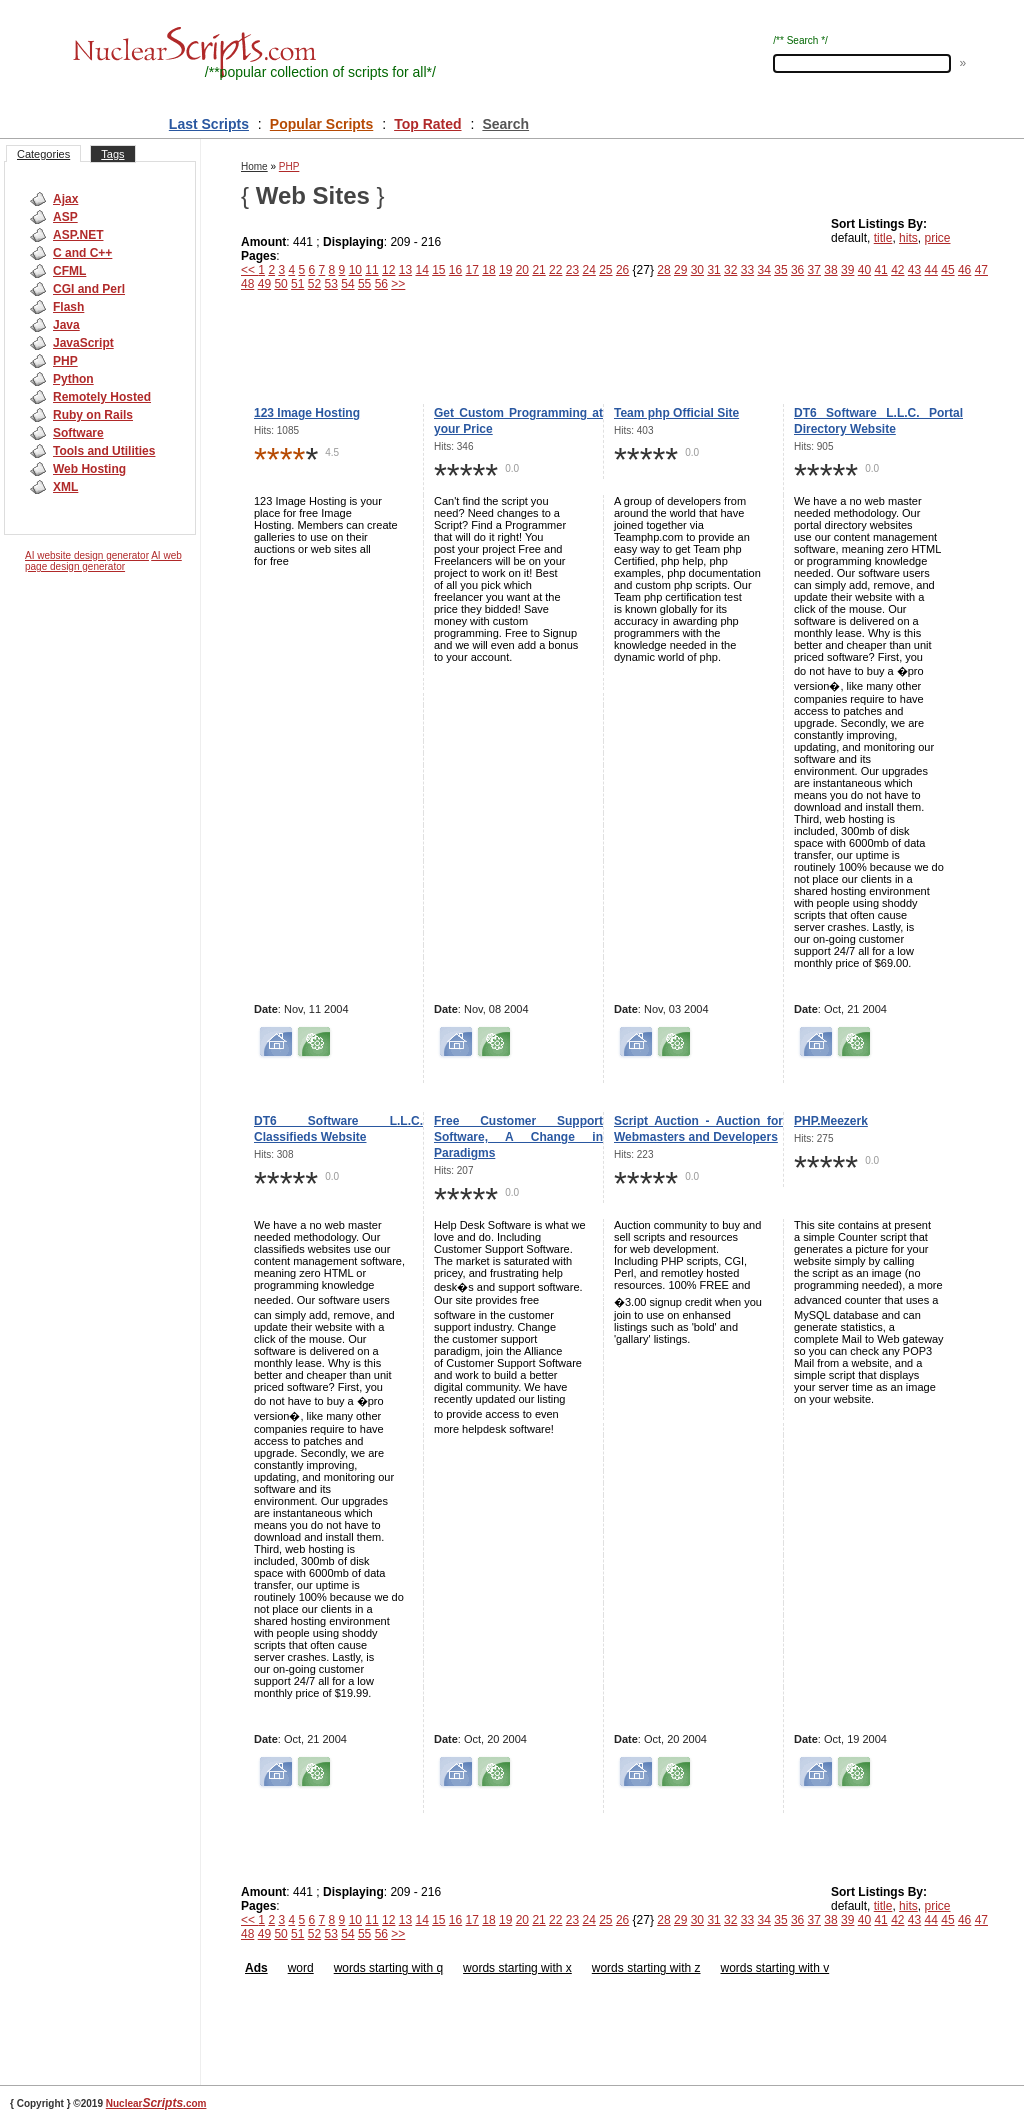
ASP (65, 217)
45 (947, 270)
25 (605, 270)
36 (797, 270)
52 (314, 284)
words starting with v (774, 1968)
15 (438, 270)
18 (488, 270)
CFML (69, 271)
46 (964, 270)
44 (931, 270)
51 (297, 284)
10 (355, 270)
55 (364, 284)
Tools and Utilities (104, 451)
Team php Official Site (676, 413)
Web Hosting (89, 469)
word (301, 1968)
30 (697, 270)
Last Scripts (209, 124)
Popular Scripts (321, 124)
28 (663, 270)
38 (830, 270)
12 (388, 270)
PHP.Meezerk (831, 1121)
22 (555, 270)
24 (588, 270)
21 (538, 270)
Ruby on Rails (93, 415)
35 (780, 270)
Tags (112, 154)
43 (914, 270)
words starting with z (646, 1968)
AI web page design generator (103, 561)
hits (908, 238)
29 (680, 270)
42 (897, 270)
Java (66, 325)
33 (747, 270)
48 (247, 284)
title (883, 238)
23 (572, 270)
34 (764, 270)
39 (847, 270)
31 (713, 270)
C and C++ (82, 253)
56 (381, 284)
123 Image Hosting (307, 413)
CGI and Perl (89, 289)
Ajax (65, 199)
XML (65, 487)
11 (371, 270)
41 (880, 270)
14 (421, 270)
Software (78, 433)
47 (981, 270)
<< (249, 270)
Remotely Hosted (102, 397)
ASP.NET (78, 235)
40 (864, 270)
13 (405, 270)
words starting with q (388, 1968)
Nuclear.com (156, 2103)
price (937, 238)
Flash (68, 307)
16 (455, 270)
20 (522, 270)
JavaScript (83, 343)
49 (264, 284)
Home (254, 166)
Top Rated (427, 124)
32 (730, 270)
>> (398, 284)
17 (472, 270)
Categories (43, 154)
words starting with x (517, 1968)
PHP (65, 361)
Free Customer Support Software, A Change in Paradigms (518, 1137)
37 (814, 270)
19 (505, 270)
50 (280, 284)
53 (331, 284)
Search (505, 124)
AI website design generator (87, 555)
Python (73, 379)
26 (622, 270)
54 (347, 284)
